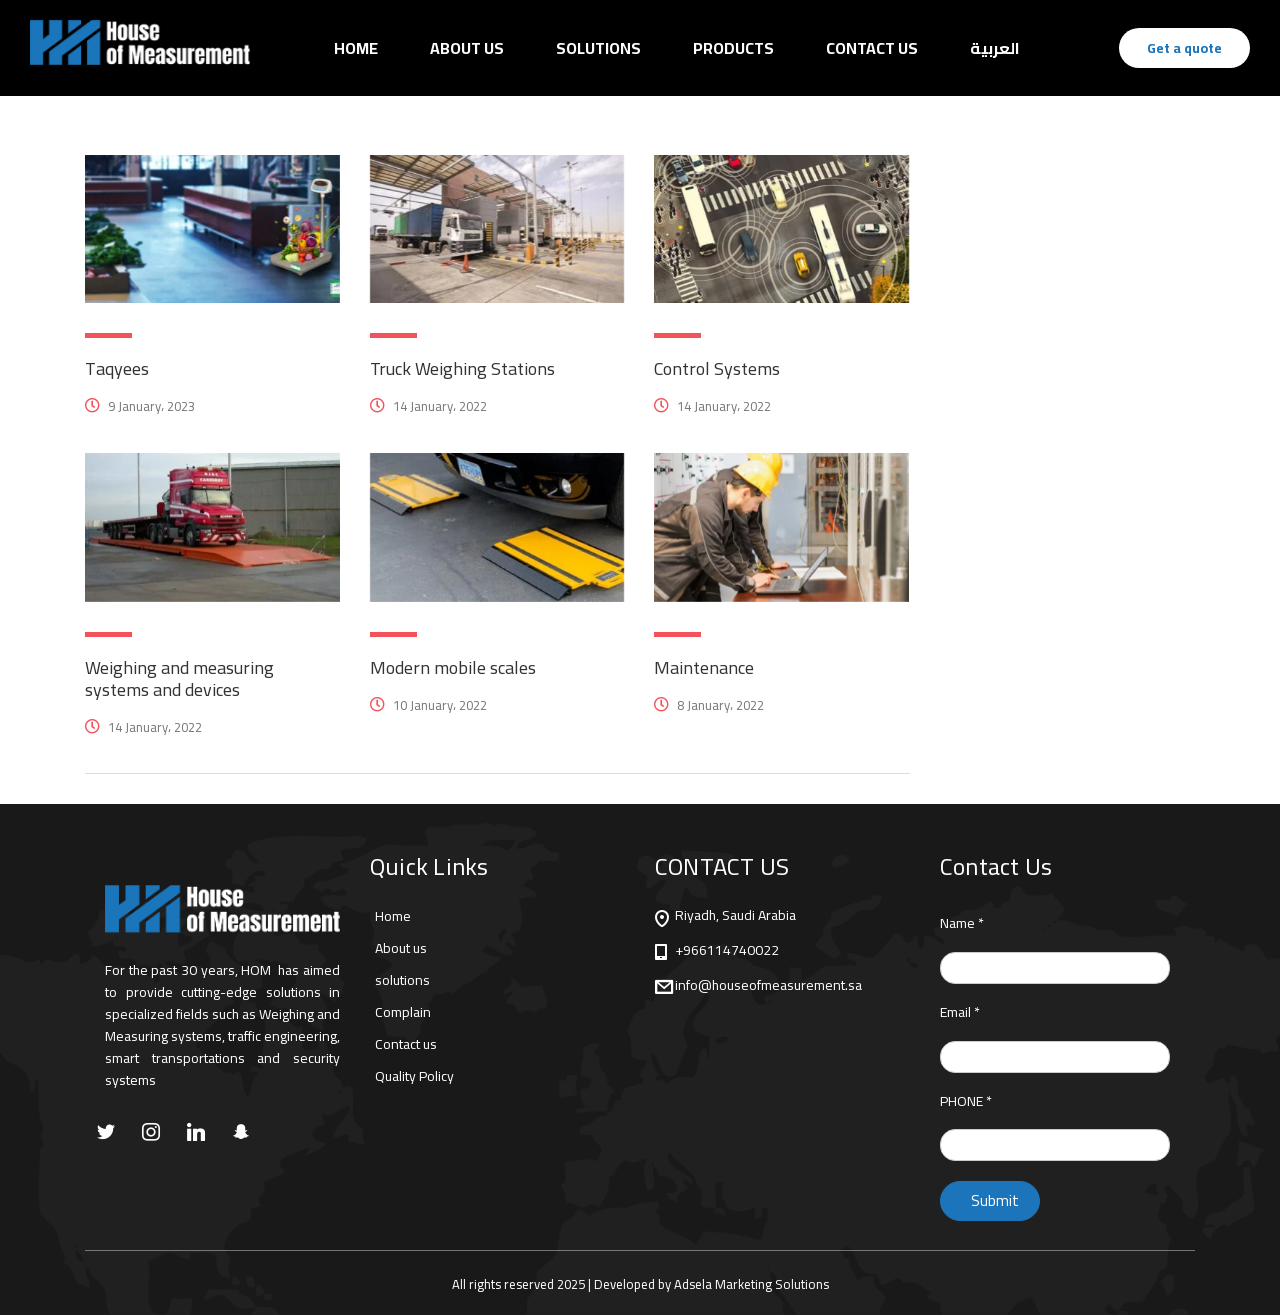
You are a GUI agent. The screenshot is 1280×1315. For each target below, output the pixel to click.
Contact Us (872, 48)
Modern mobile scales (453, 667)
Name (962, 923)
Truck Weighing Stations (462, 368)
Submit (995, 1200)
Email (960, 1012)
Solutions (598, 48)
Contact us (406, 1044)
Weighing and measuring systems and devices (179, 678)
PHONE (966, 1101)
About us (467, 48)
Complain (403, 1012)
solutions (402, 980)
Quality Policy (414, 1076)
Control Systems (717, 368)
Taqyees (117, 368)
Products (733, 48)
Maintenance (704, 667)
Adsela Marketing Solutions (751, 1284)
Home (356, 48)
